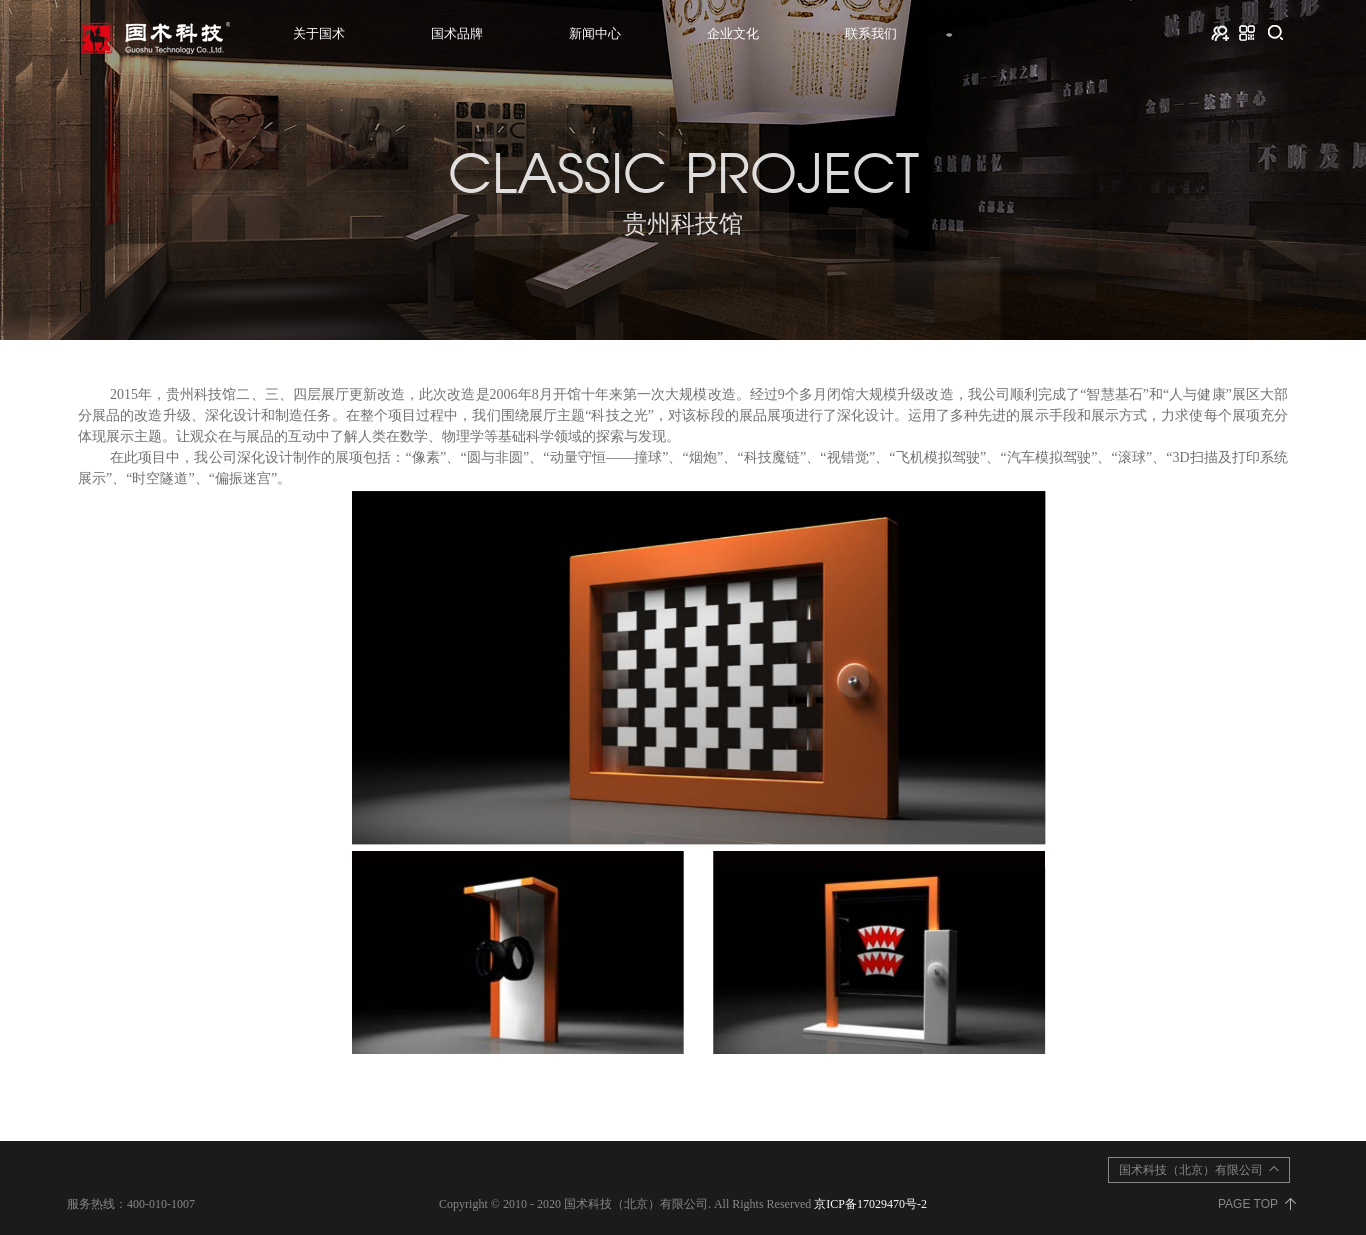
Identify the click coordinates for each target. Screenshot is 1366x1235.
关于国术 (319, 33)
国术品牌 (457, 33)
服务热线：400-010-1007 (131, 1204)
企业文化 (733, 33)
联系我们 (871, 33)
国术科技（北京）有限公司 (1191, 1170)
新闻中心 (595, 33)
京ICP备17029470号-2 (870, 1204)
